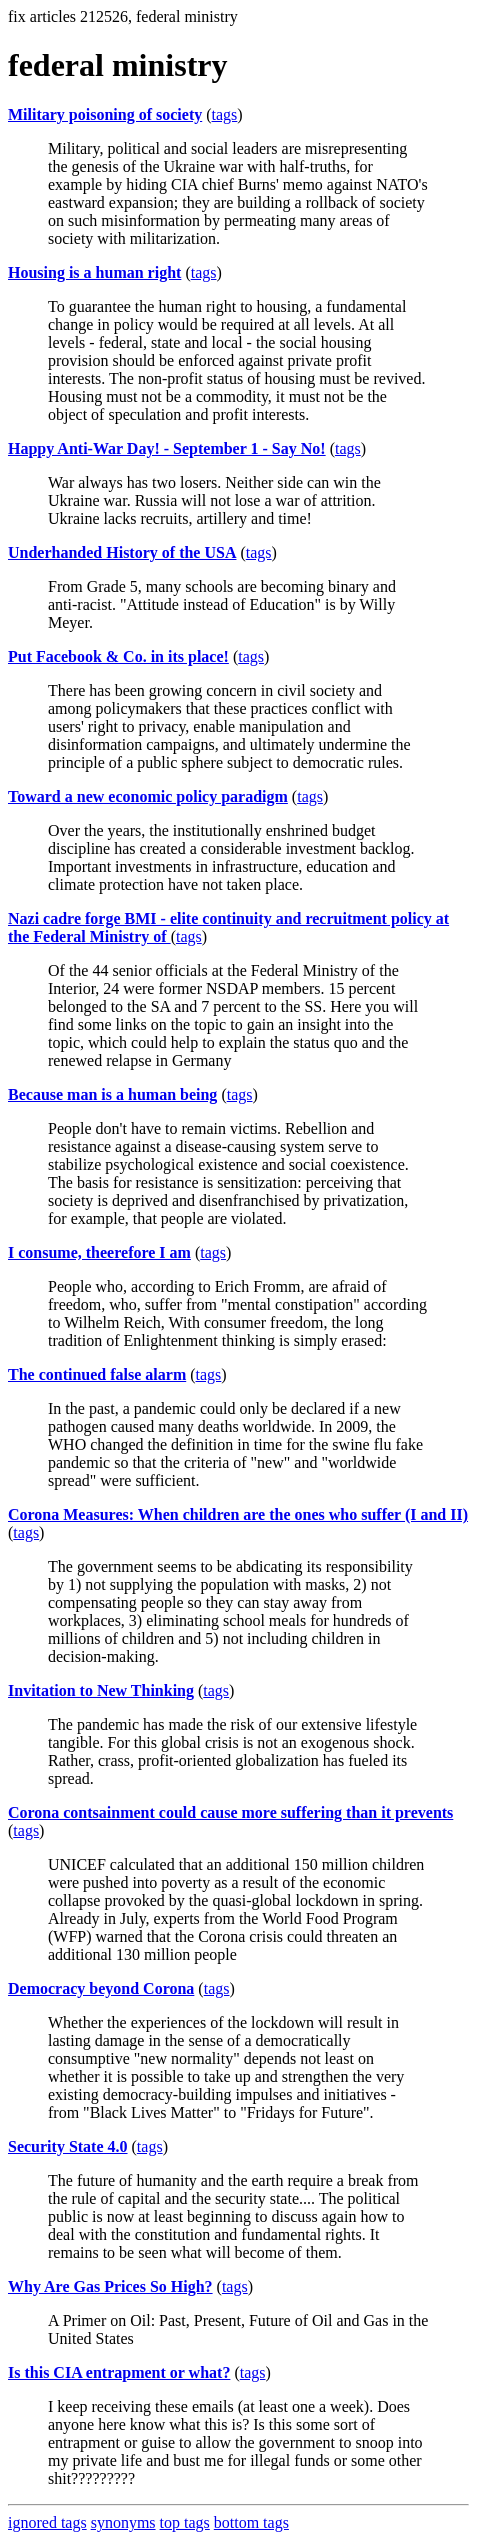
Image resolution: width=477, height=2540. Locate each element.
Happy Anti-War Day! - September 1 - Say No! (167, 448)
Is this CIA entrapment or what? (119, 2372)
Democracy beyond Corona (101, 1988)
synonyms (123, 2522)
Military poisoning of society (105, 114)
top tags (185, 2522)
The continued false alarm (97, 1374)
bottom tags (251, 2522)
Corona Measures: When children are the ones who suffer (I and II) (238, 1514)
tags (225, 114)
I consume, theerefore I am (99, 1252)
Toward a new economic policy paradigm (148, 796)
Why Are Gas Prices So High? (110, 2286)
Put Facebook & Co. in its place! (118, 656)
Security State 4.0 (68, 2146)
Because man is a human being (112, 1094)
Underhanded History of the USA (122, 552)
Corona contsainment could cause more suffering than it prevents (230, 1812)
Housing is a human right (94, 272)
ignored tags (47, 2522)
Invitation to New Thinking (101, 1690)
